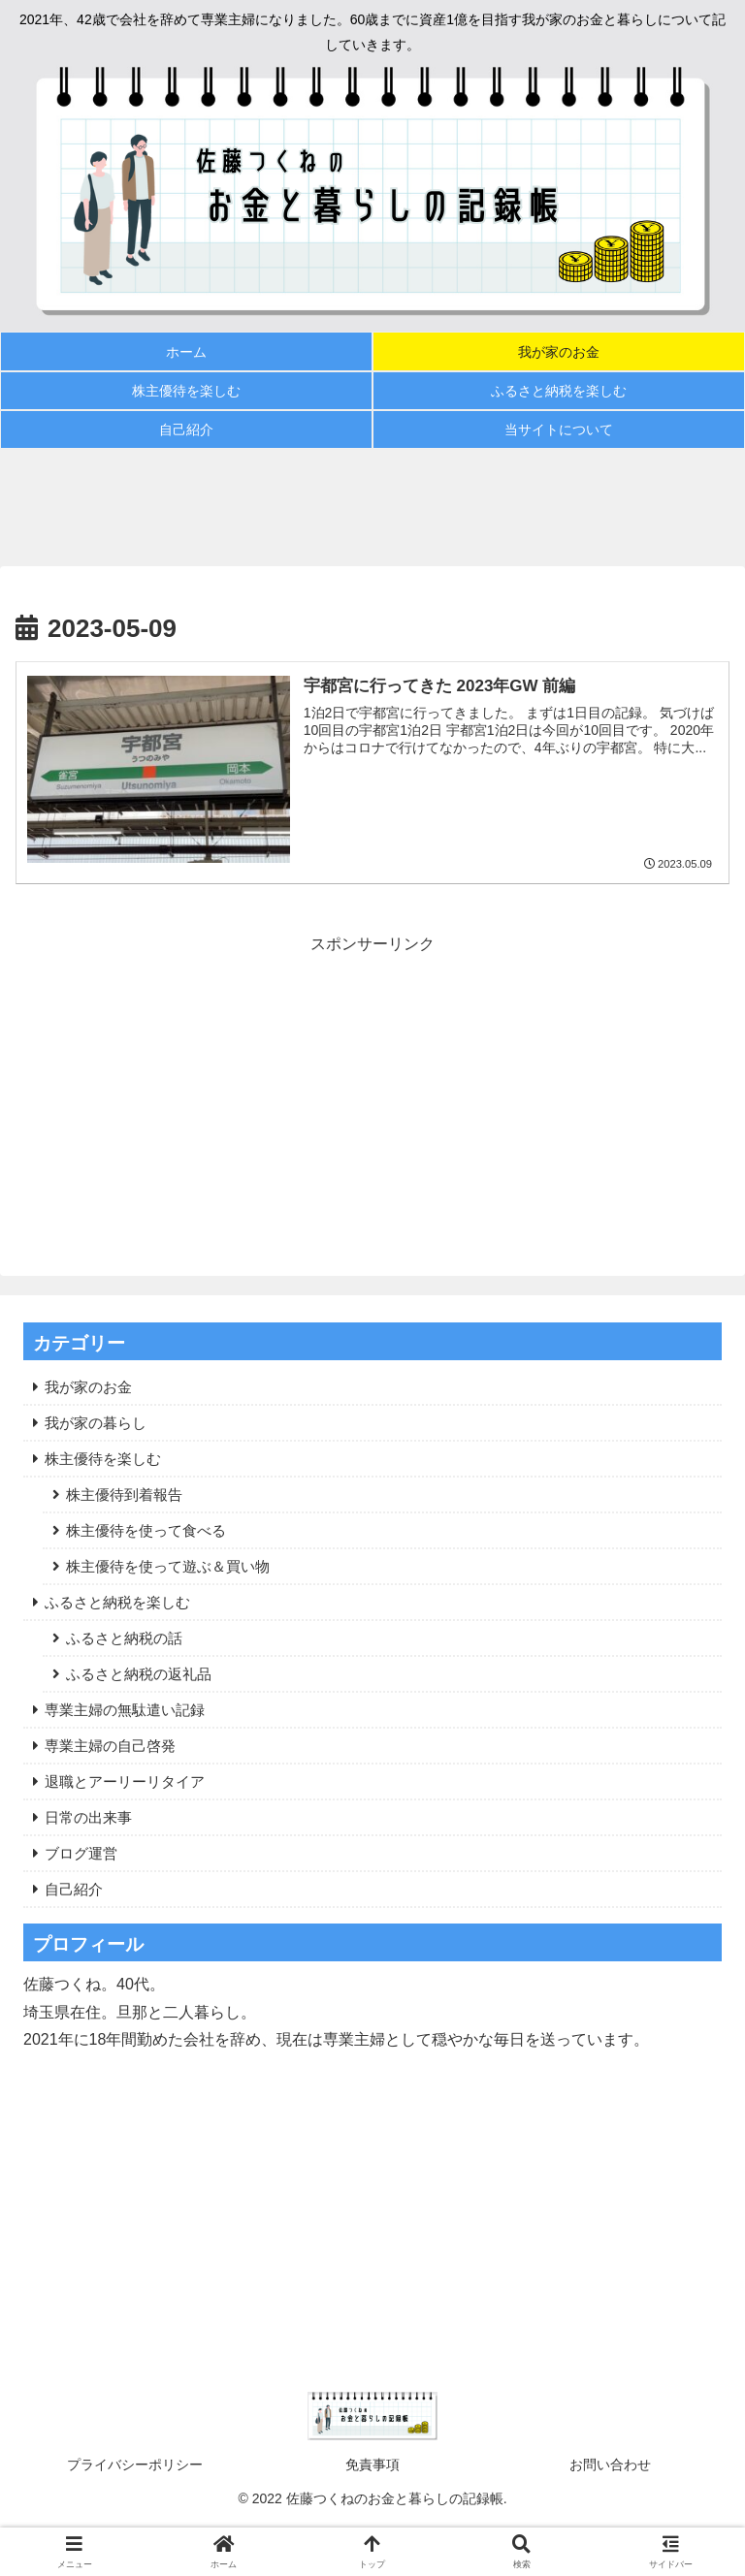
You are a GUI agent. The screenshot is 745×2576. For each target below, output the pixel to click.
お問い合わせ (610, 2464)
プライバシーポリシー (135, 2464)
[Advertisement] (372, 507)
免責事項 (372, 2464)
